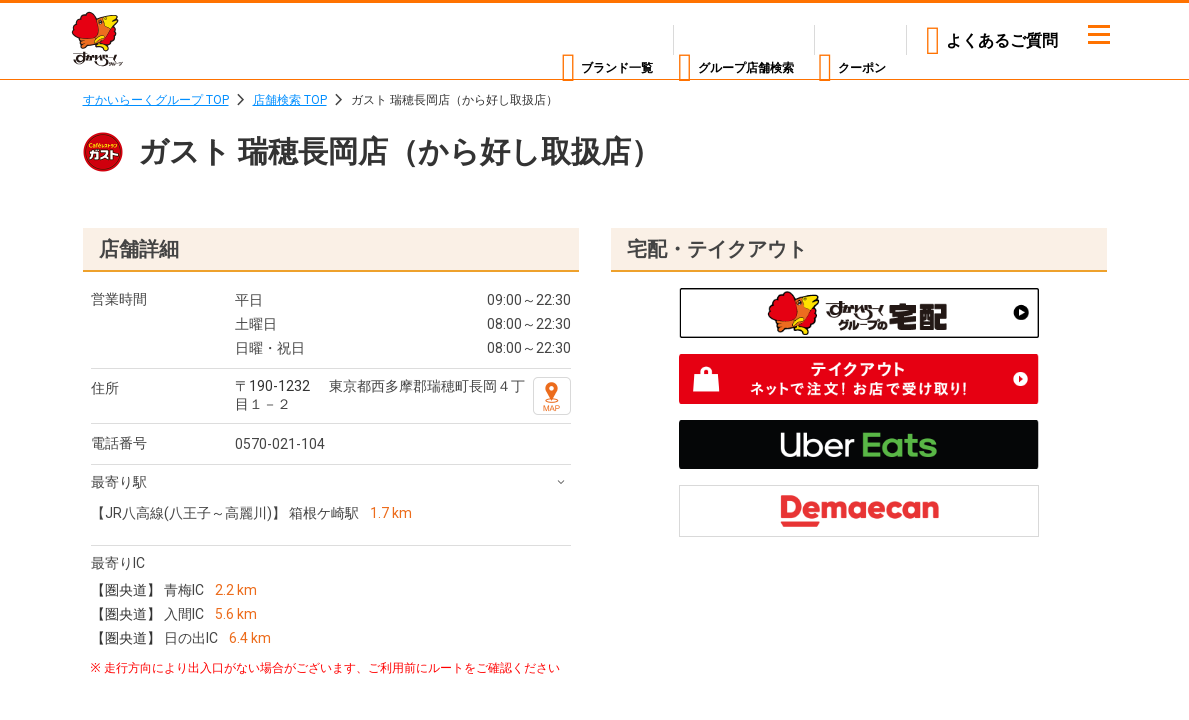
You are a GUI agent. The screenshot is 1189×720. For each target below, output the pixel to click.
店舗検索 (698, 40)
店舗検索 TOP (290, 100)
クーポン (854, 40)
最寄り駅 (119, 482)
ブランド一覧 (527, 40)
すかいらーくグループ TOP (156, 100)
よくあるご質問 (1002, 40)
